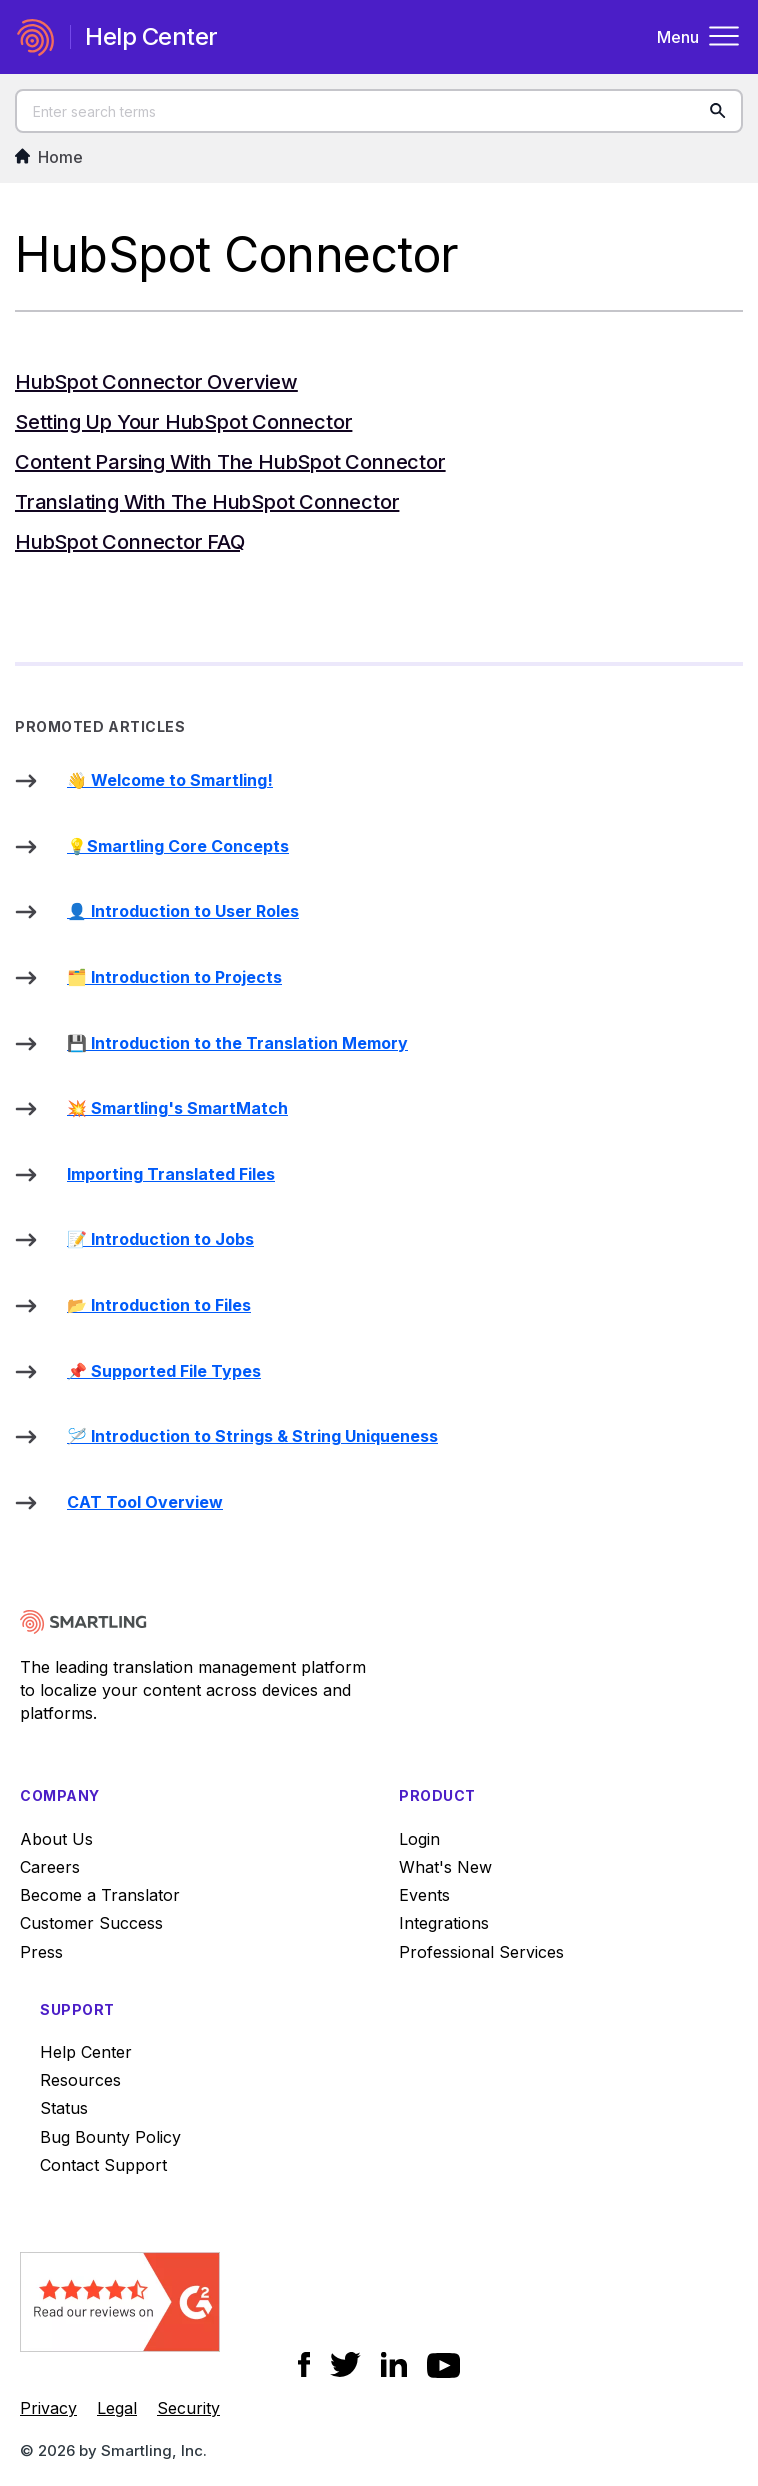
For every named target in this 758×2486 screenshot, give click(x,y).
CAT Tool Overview (145, 1502)
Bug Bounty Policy (110, 2137)
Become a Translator (100, 1895)
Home (49, 157)
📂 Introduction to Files (159, 1305)
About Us (56, 1839)
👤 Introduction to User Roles (183, 911)
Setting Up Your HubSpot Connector (183, 422)
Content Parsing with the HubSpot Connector (230, 462)
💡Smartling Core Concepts (178, 846)
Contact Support (103, 2165)
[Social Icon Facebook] (304, 2364)
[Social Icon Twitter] (345, 2364)
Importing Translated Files (171, 1174)
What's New (445, 1867)
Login (419, 1839)
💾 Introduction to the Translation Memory (237, 1043)
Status (64, 2108)
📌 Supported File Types (164, 1371)
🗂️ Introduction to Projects (174, 977)
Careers (50, 1867)
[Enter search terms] (379, 111)
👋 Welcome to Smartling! (170, 780)
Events (424, 1895)
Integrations (444, 1923)
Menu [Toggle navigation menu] (699, 37)
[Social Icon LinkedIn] (394, 2364)
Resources (80, 2080)
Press (41, 1952)
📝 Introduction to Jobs (160, 1239)
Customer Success (91, 1923)
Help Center (86, 2052)
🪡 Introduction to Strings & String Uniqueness (252, 1436)
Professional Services (481, 1952)
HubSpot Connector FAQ (130, 542)
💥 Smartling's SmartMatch (177, 1108)
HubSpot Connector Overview (156, 382)
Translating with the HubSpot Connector (207, 502)
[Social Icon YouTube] (443, 2365)
